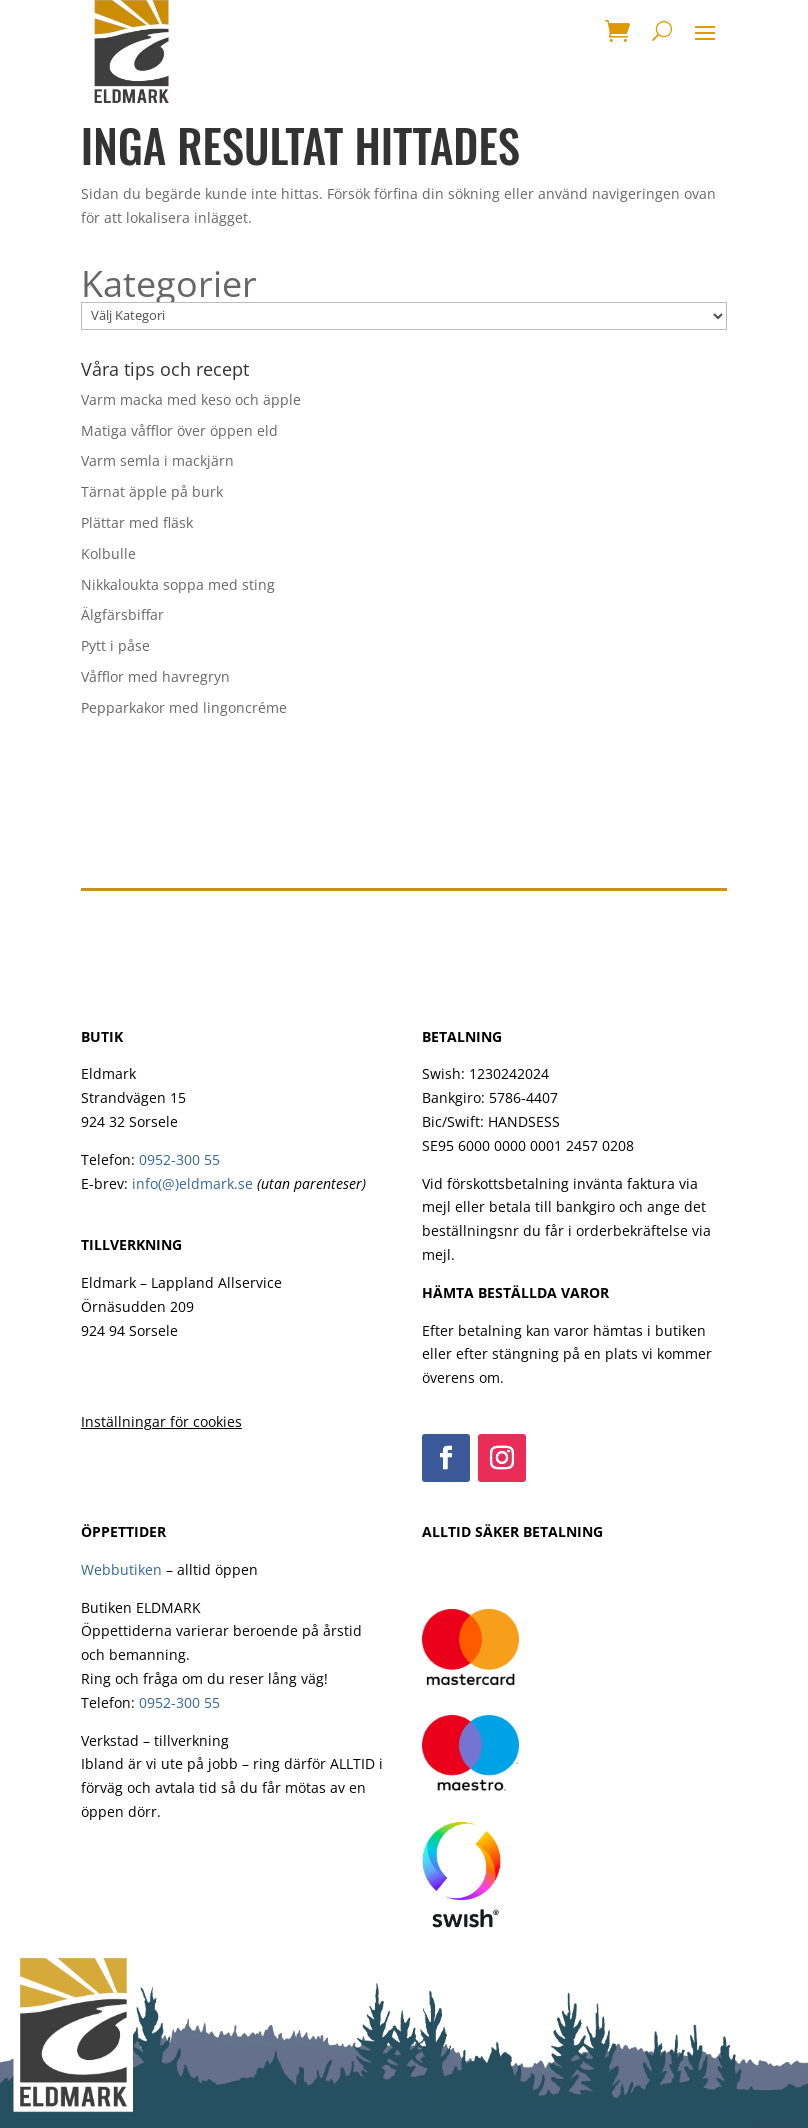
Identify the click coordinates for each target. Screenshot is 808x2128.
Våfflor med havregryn (155, 676)
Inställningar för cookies (161, 1421)
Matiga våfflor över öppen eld (179, 430)
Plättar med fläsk (137, 522)
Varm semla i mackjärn (157, 460)
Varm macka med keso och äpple (191, 399)
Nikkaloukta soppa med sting (178, 584)
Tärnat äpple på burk (152, 491)
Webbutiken (121, 1569)
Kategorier (169, 284)
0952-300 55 (179, 1159)
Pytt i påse (115, 645)
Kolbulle (108, 553)
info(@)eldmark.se (192, 1183)
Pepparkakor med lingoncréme (184, 707)
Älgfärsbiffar (122, 614)
